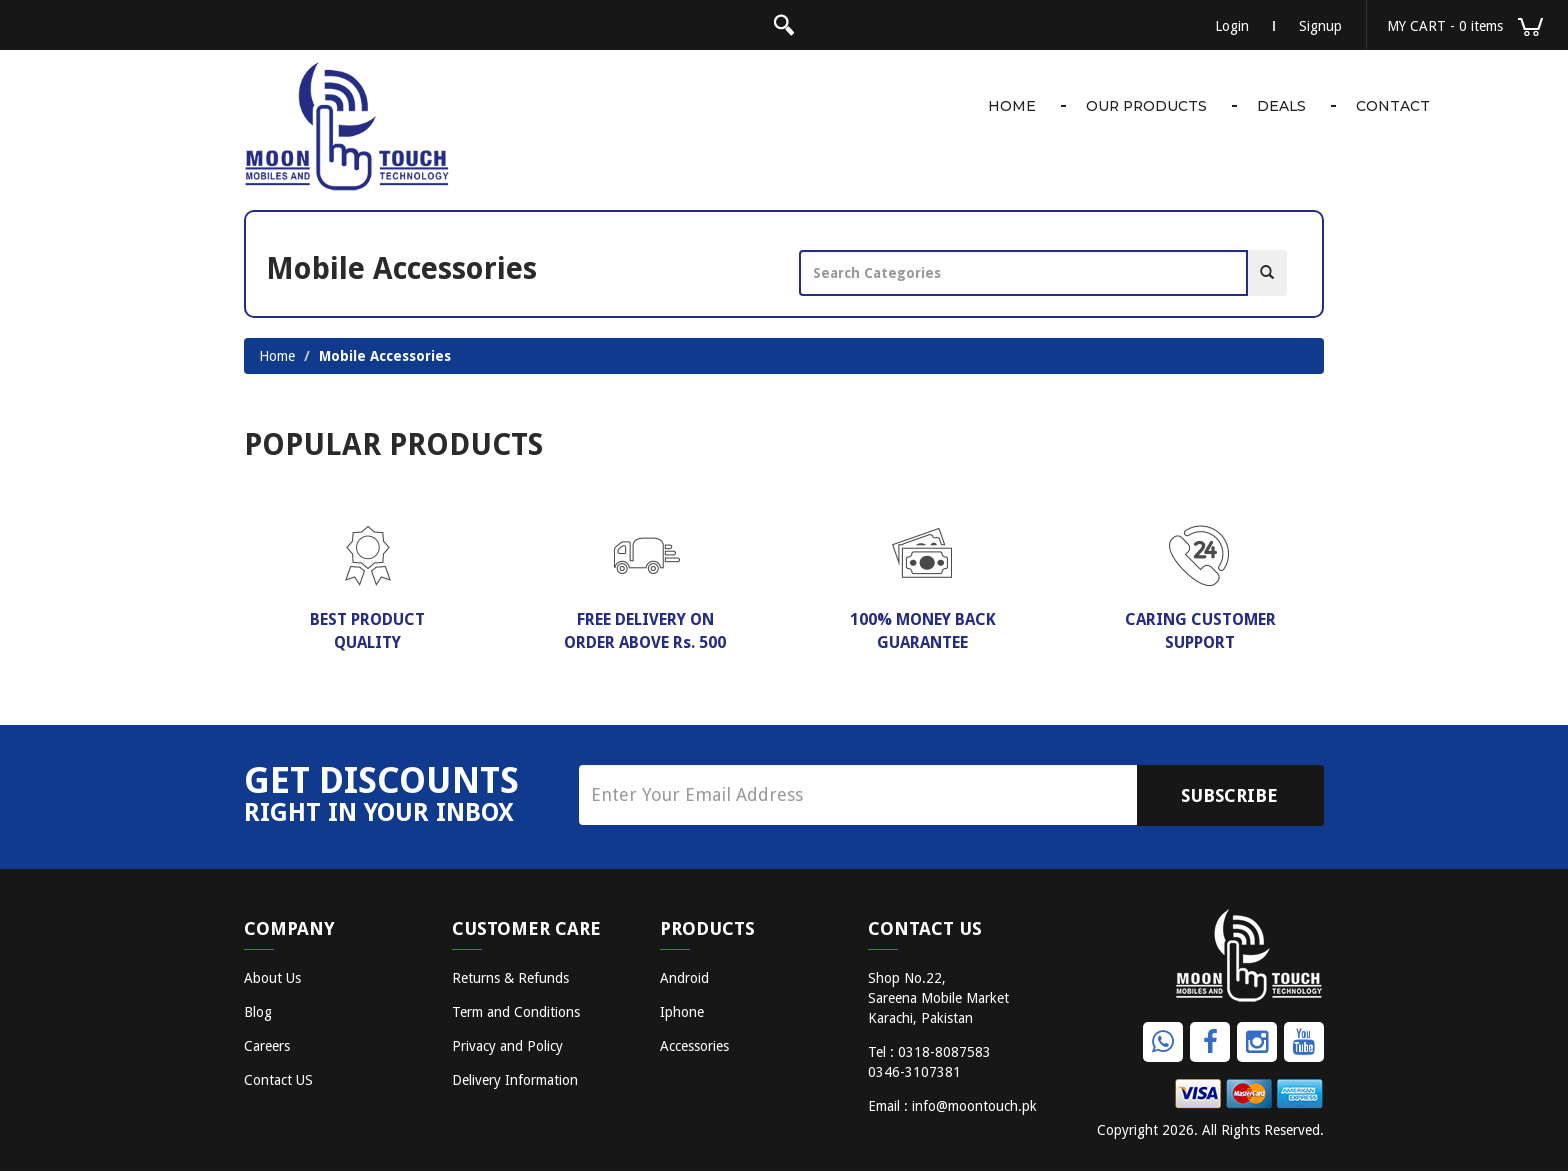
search (784, 25)
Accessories (694, 1046)
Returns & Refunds (510, 978)
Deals (1281, 106)
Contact (1393, 106)
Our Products (1144, 106)
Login (1232, 26)
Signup (1320, 26)
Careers (267, 1046)
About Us (272, 978)
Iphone (682, 1012)
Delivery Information (515, 1080)
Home (1008, 106)
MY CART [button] (1465, 27)
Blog (258, 1012)
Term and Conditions (516, 1012)
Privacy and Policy (507, 1046)
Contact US (278, 1080)
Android (684, 978)
